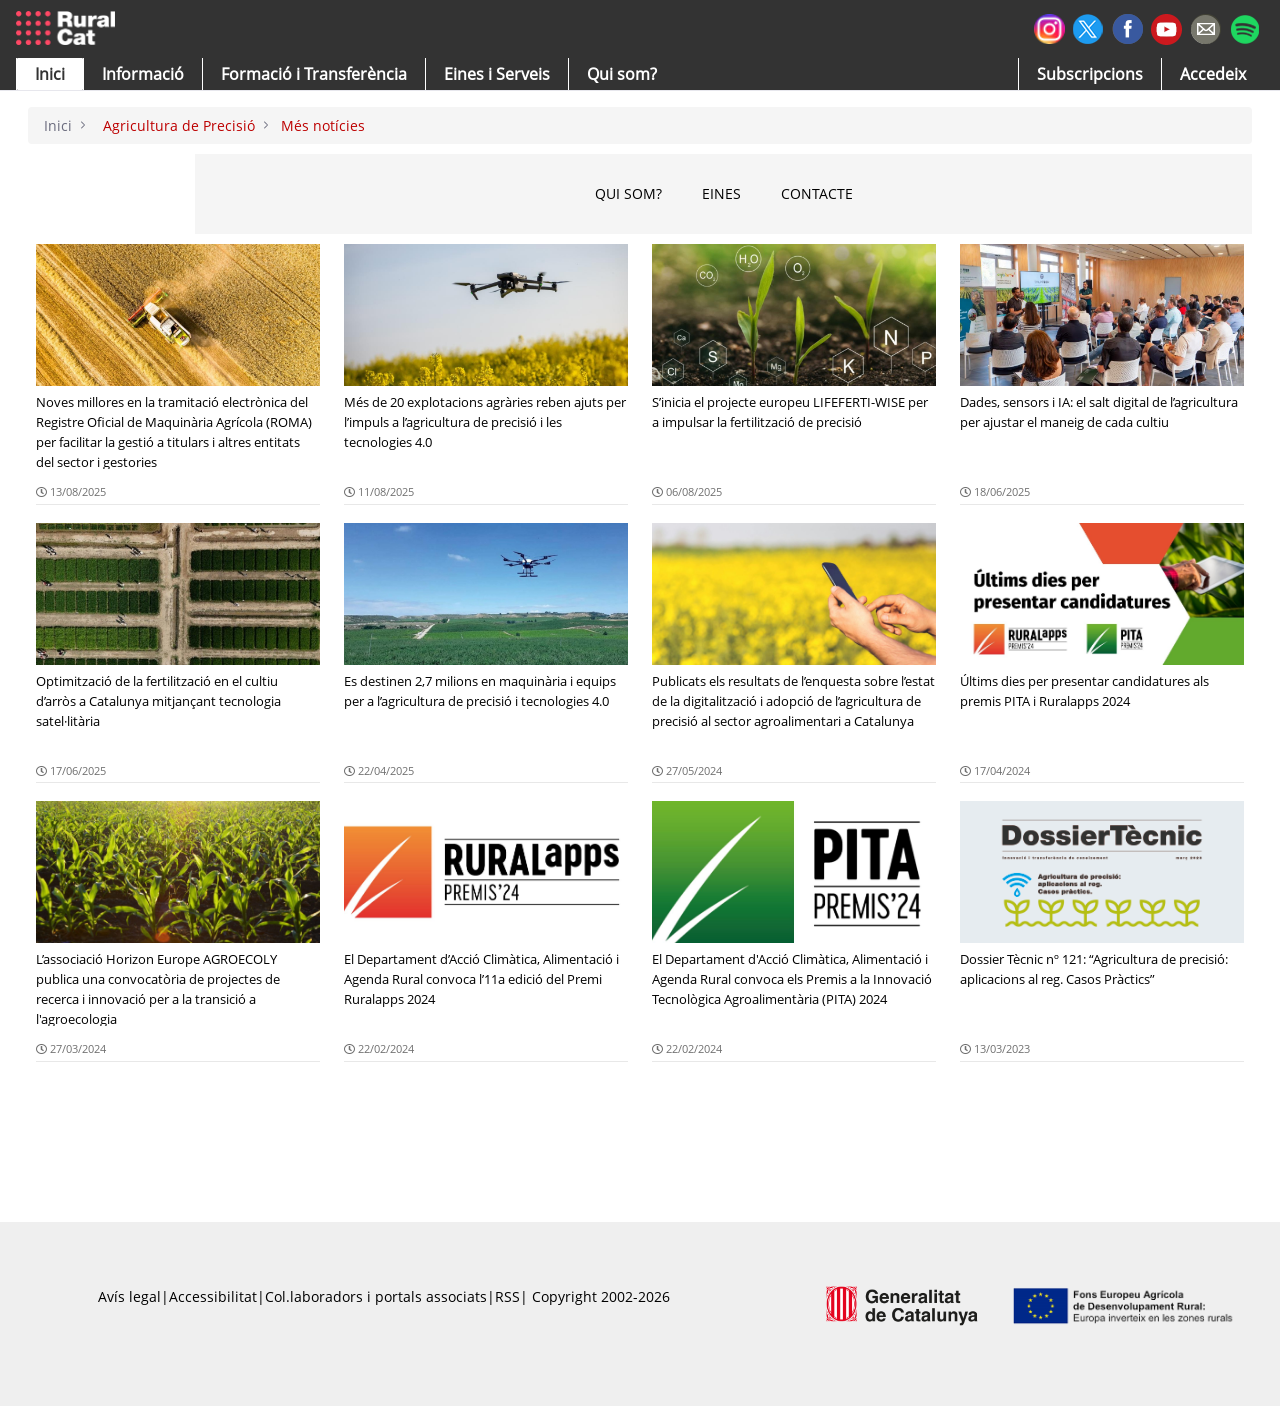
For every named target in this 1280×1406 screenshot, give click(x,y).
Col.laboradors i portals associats (376, 1296)
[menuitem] (314, 74)
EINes (721, 193)
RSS (507, 1296)
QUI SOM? (628, 193)
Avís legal (129, 1296)
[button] (50, 74)
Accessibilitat (213, 1296)
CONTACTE (817, 193)
